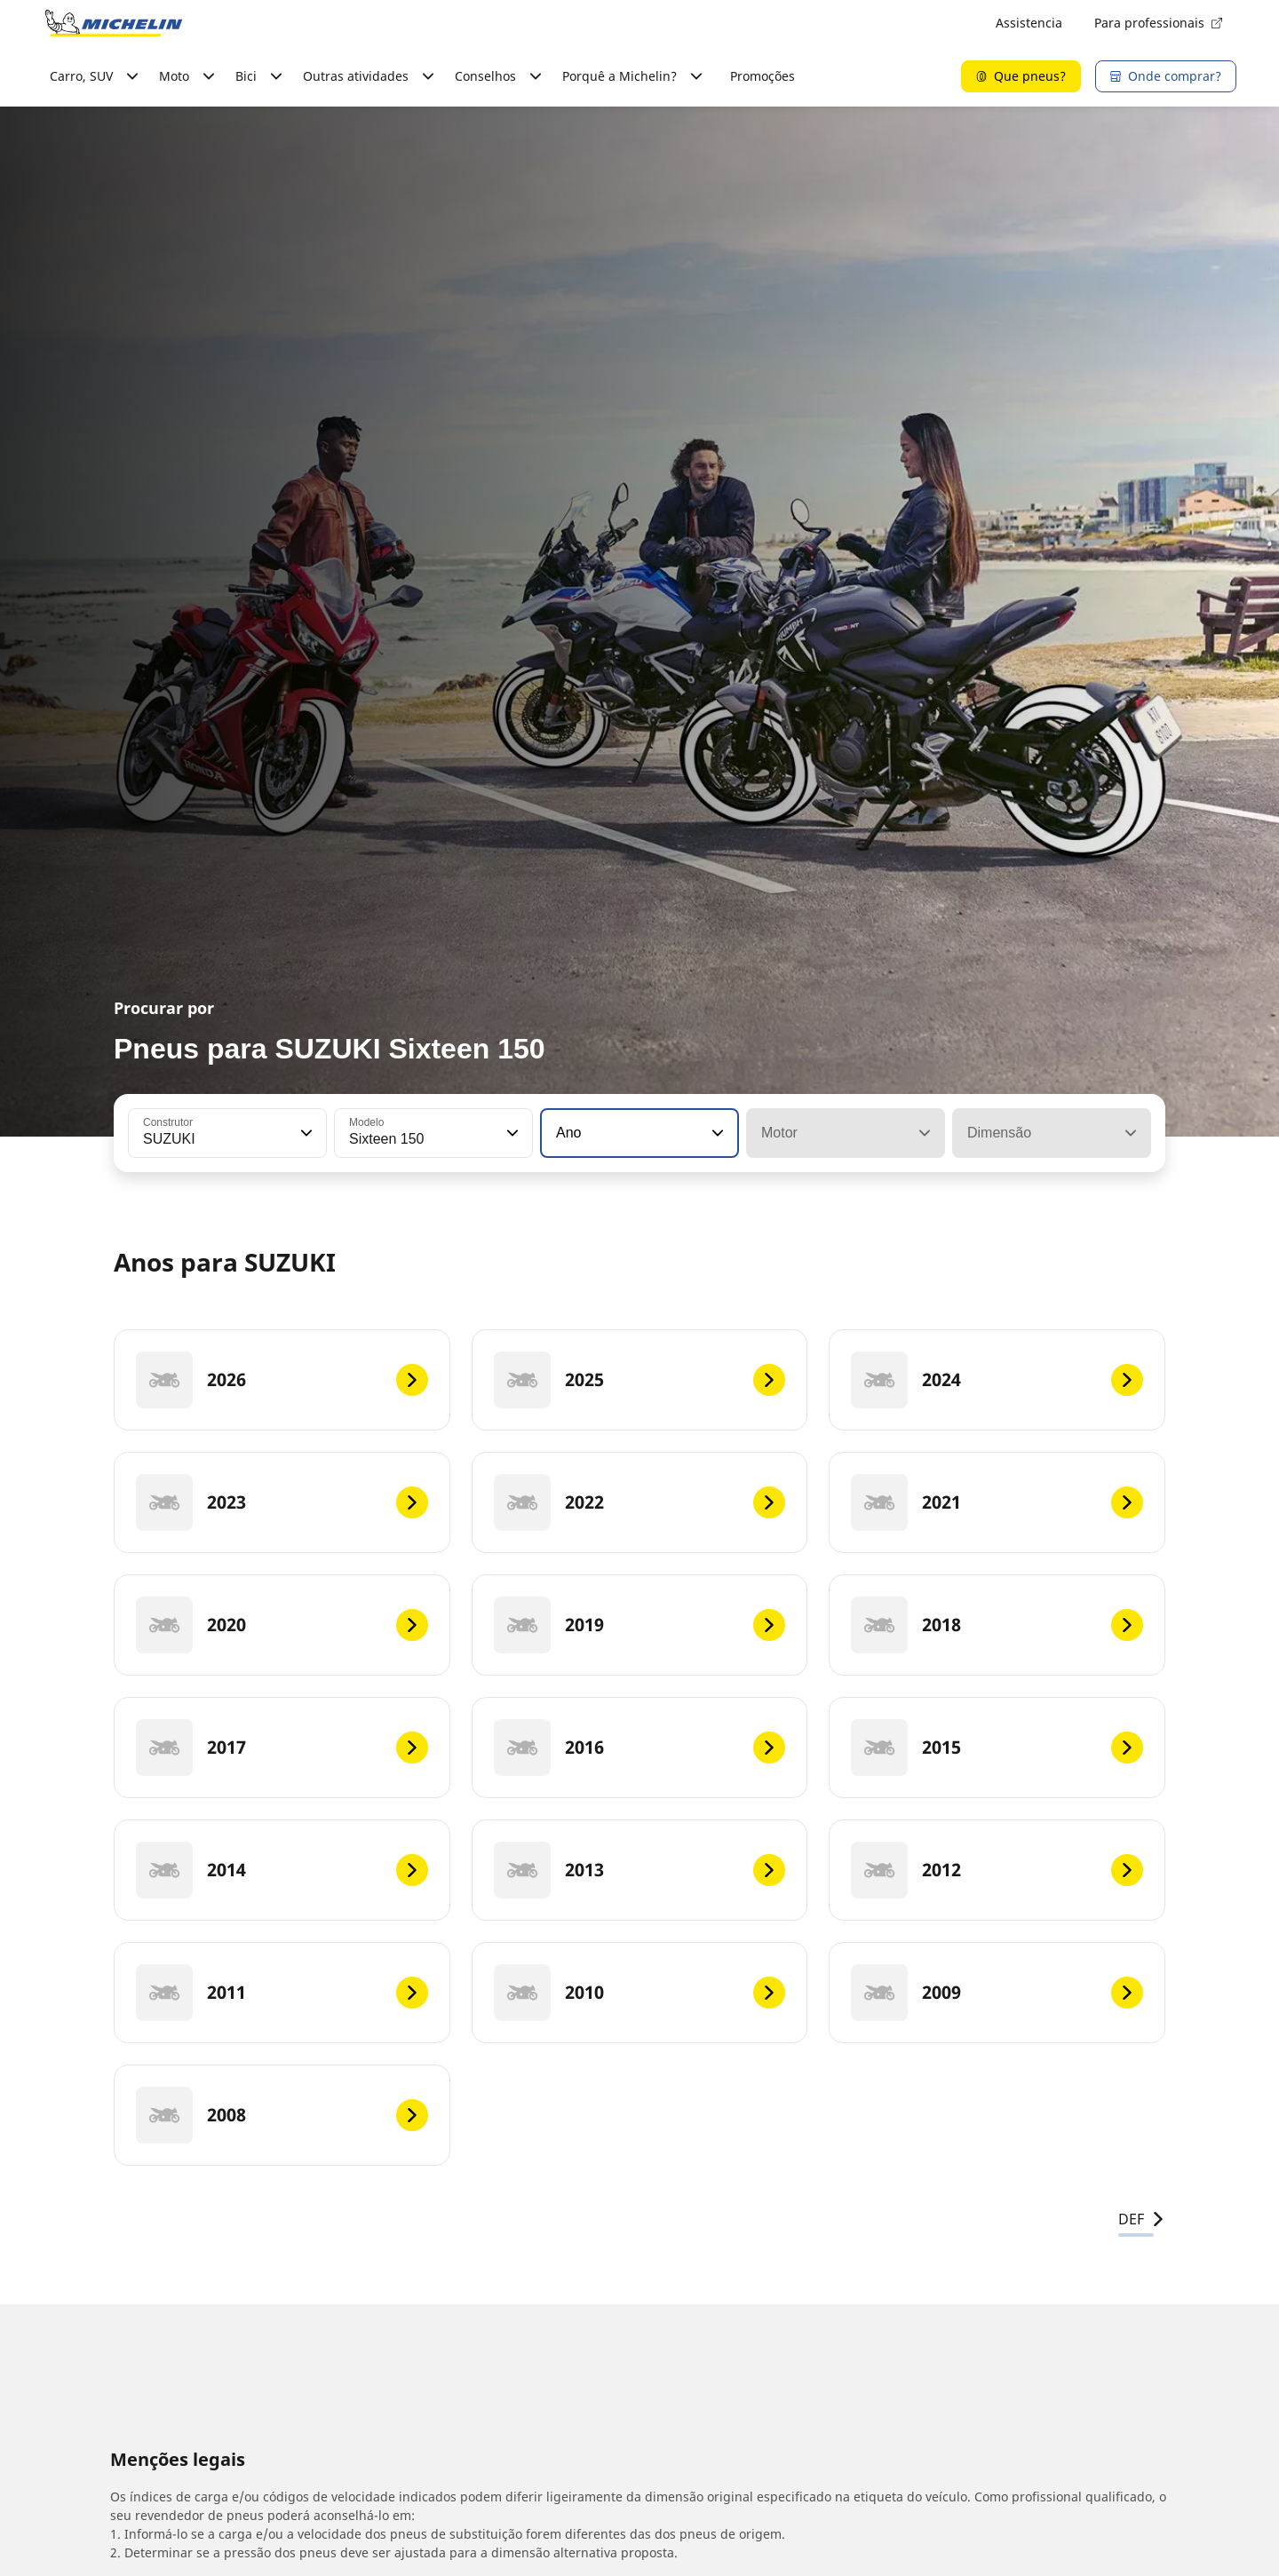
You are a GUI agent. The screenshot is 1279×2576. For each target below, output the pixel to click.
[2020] (282, 1625)
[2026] (282, 1380)
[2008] (282, 2115)
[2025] (640, 1380)
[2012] (997, 1870)
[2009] (997, 1992)
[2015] (997, 1747)
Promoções (762, 75)
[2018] (997, 1625)
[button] (305, 1133)
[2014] (282, 1870)
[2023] (282, 1502)
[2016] (640, 1747)
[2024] (997, 1380)
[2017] (282, 1747)
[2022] (640, 1502)
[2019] (640, 1625)
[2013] (640, 1870)
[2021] (997, 1502)
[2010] (640, 1992)
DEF (1141, 2219)
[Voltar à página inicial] (114, 23)
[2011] (282, 1992)
